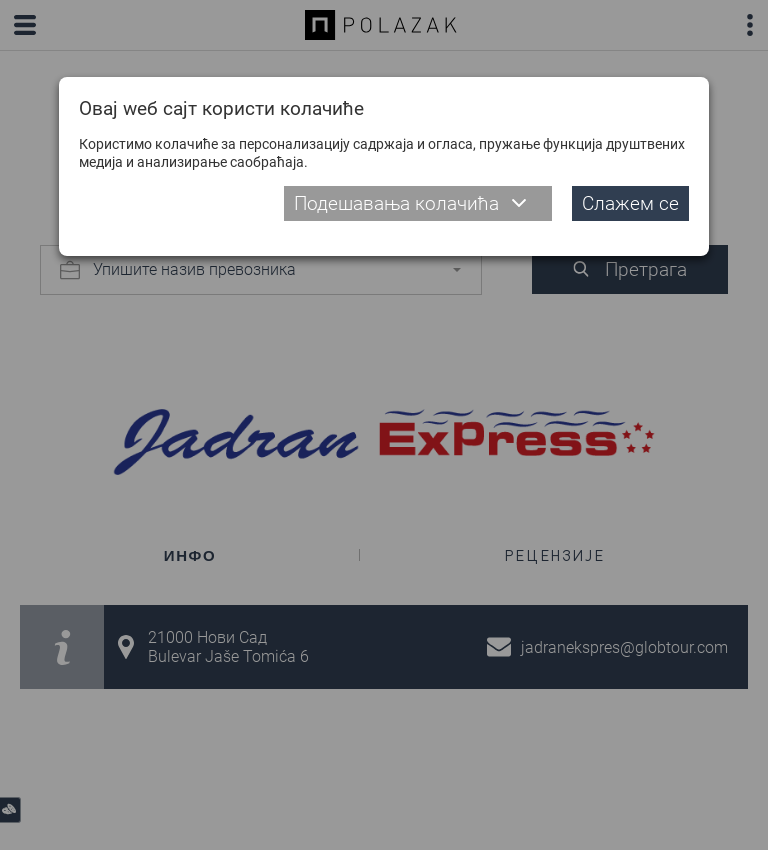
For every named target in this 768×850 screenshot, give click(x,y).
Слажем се (630, 203)
